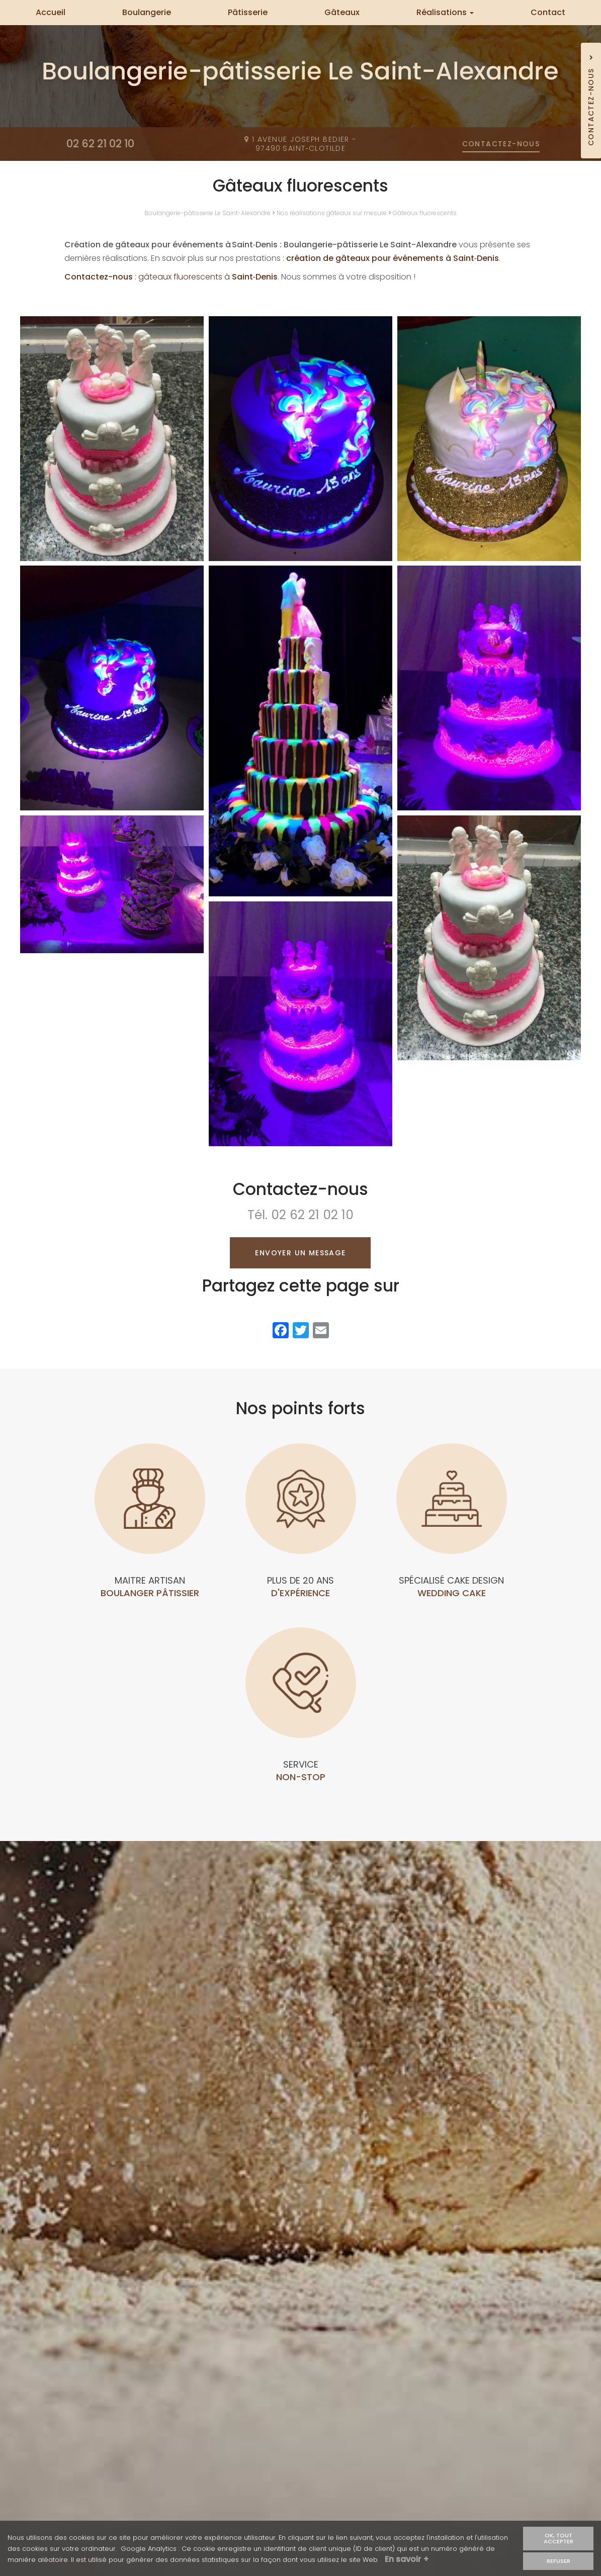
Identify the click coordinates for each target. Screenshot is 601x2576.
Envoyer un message (300, 1253)
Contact (548, 12)
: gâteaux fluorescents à (171, 277)
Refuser (558, 2562)
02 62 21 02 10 (312, 1215)
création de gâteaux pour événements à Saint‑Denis (392, 258)
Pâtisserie (248, 12)
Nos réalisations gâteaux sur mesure (332, 213)
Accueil (50, 12)
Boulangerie (146, 12)
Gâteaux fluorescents (425, 213)
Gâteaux (342, 12)
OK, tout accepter (558, 2539)
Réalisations (445, 12)
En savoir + (407, 2560)
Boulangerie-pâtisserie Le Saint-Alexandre (207, 213)
